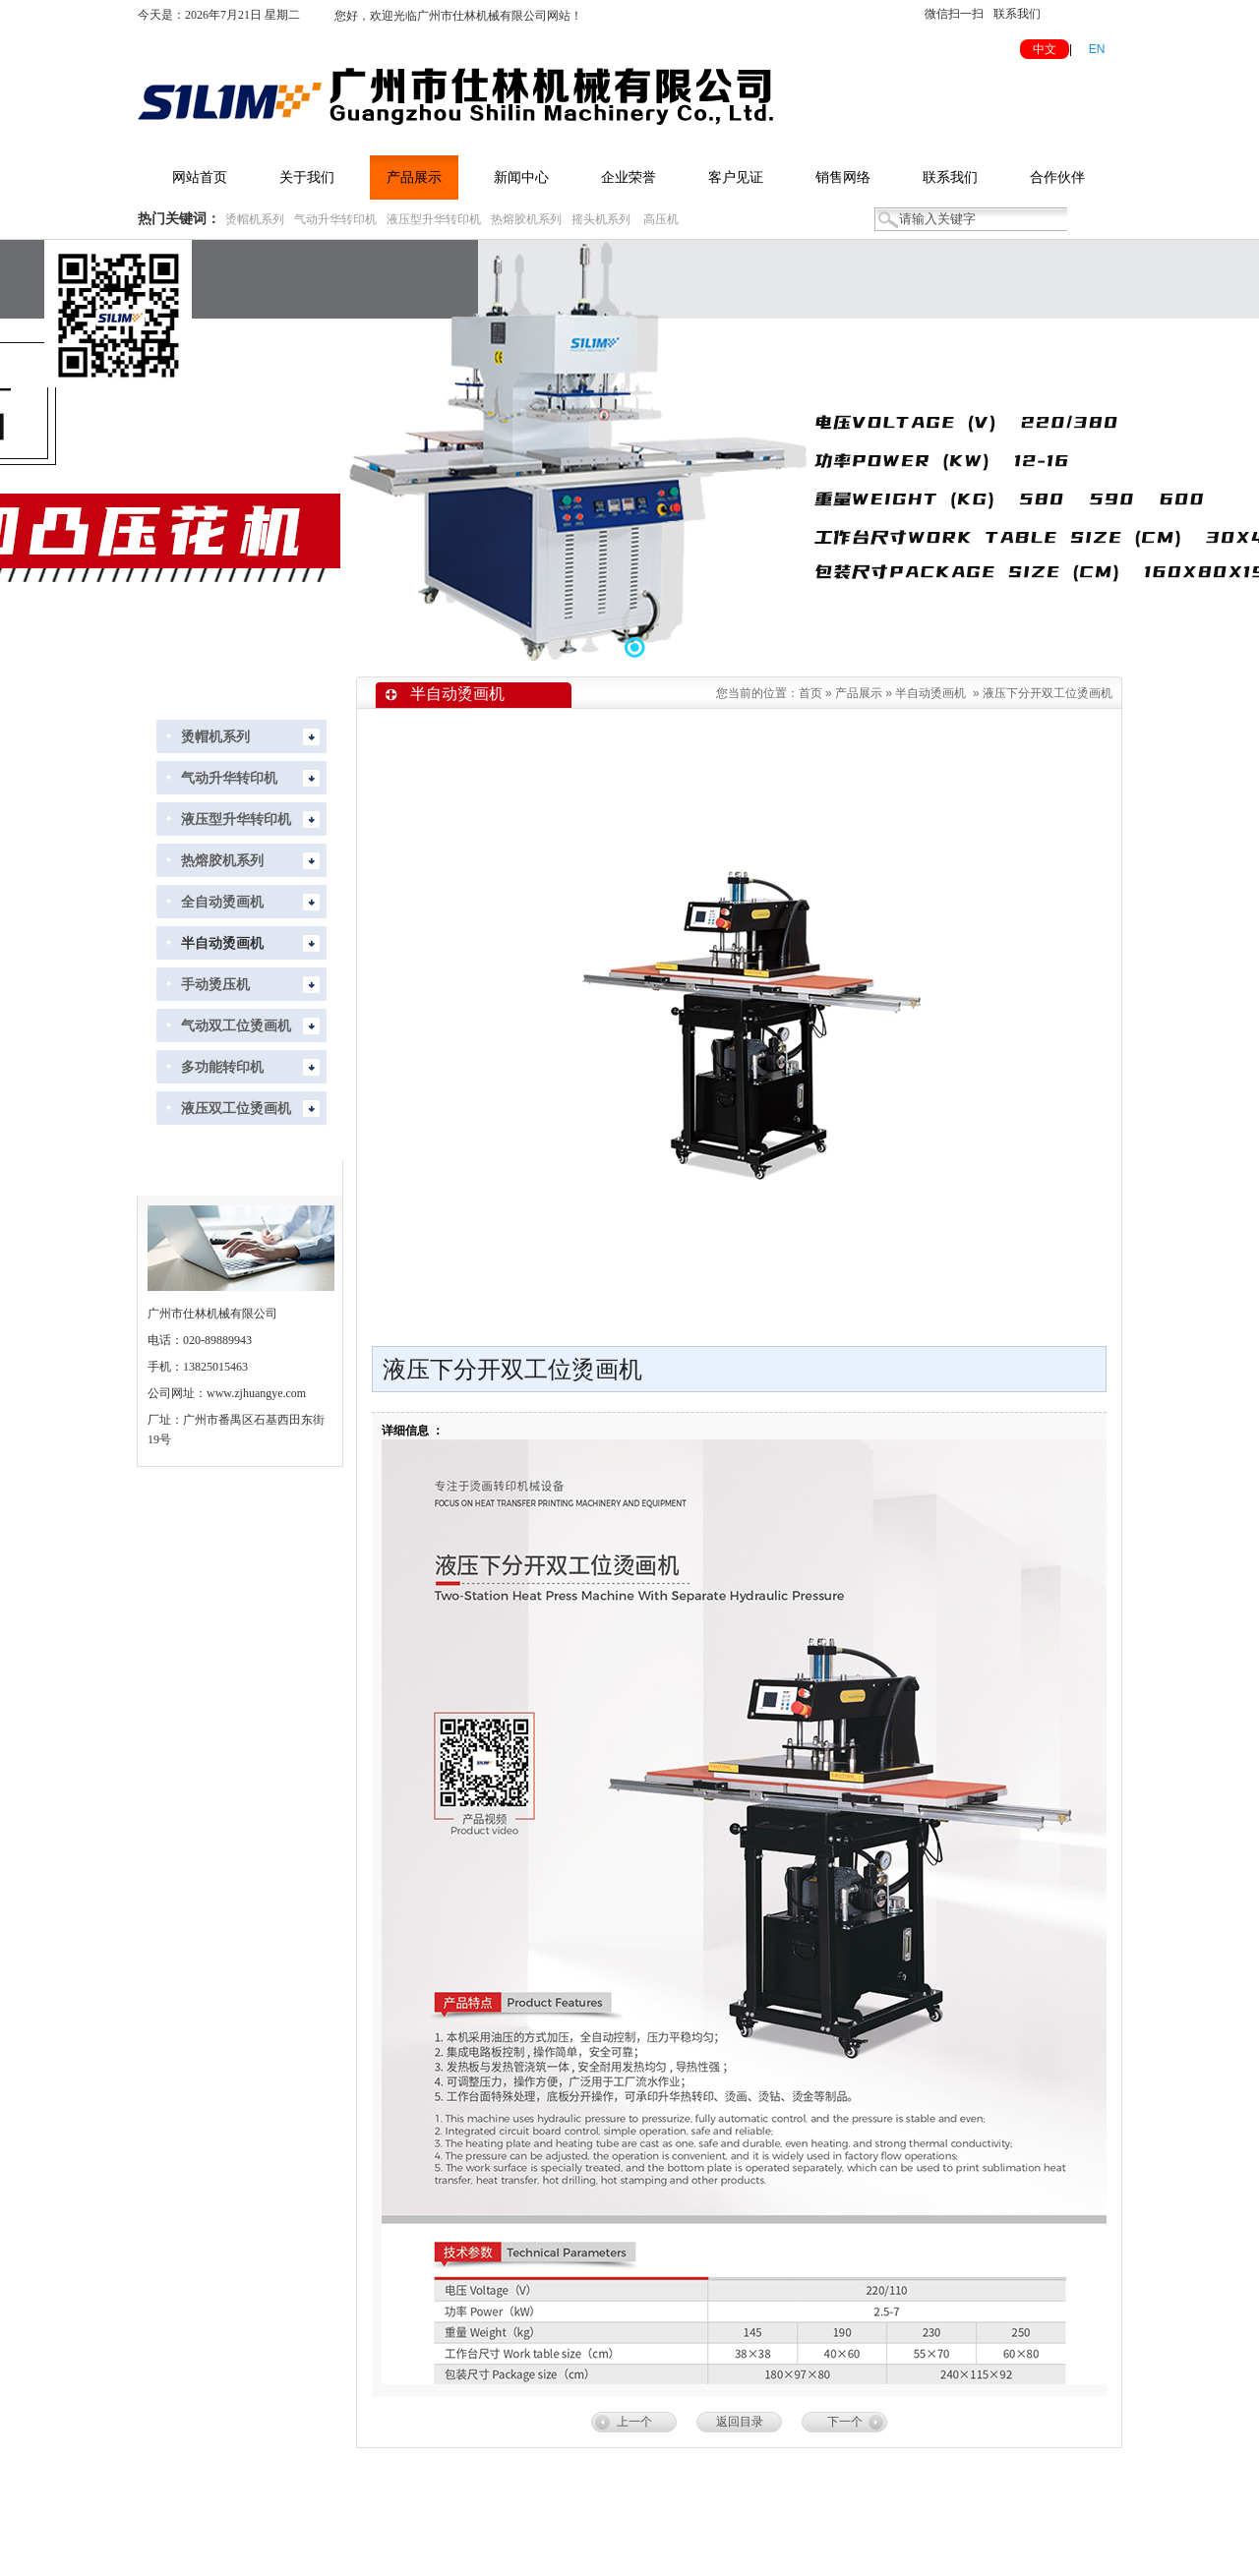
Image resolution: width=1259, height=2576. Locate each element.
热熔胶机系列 (526, 219)
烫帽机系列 (254, 219)
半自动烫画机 (930, 693)
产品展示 (858, 693)
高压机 (661, 219)
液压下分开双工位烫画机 (1047, 693)
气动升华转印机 (335, 219)
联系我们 (1017, 14)
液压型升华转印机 (434, 219)
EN (1097, 49)
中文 (1044, 49)
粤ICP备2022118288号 (842, 2548)
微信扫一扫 (954, 14)
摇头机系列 (600, 219)
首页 (810, 693)
